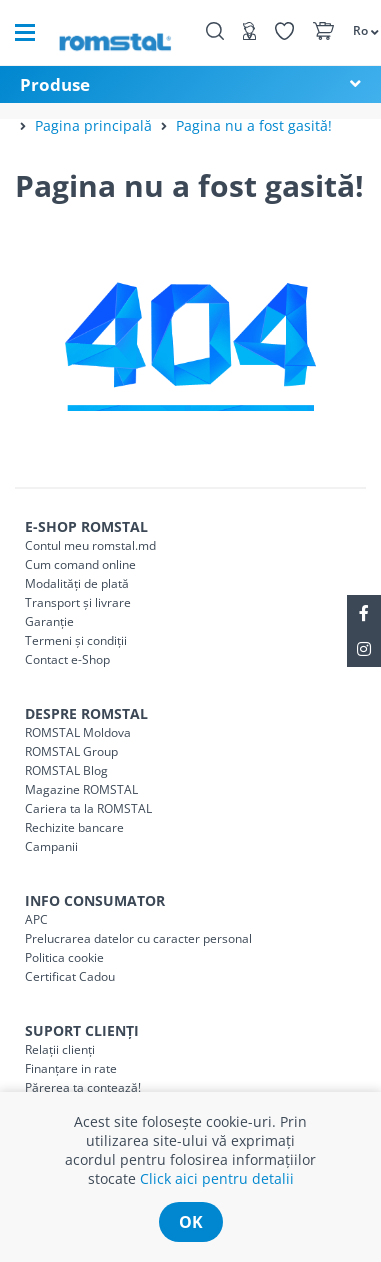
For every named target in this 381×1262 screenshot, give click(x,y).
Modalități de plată (77, 583)
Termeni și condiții (76, 640)
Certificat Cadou (70, 976)
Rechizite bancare (74, 827)
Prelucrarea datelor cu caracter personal (138, 938)
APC (36, 919)
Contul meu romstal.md (90, 545)
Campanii (51, 846)
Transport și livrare (78, 602)
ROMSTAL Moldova (78, 732)
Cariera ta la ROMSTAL (88, 808)
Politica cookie (64, 957)
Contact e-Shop (67, 659)
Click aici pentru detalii (217, 1178)
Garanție (49, 621)
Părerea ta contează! (83, 1087)
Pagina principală (93, 125)
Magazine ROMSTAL (81, 789)
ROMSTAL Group (71, 751)
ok (191, 1222)
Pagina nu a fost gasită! (254, 125)
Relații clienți (60, 1049)
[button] (357, 30)
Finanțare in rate (71, 1068)
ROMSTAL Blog (66, 770)
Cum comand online (80, 564)
